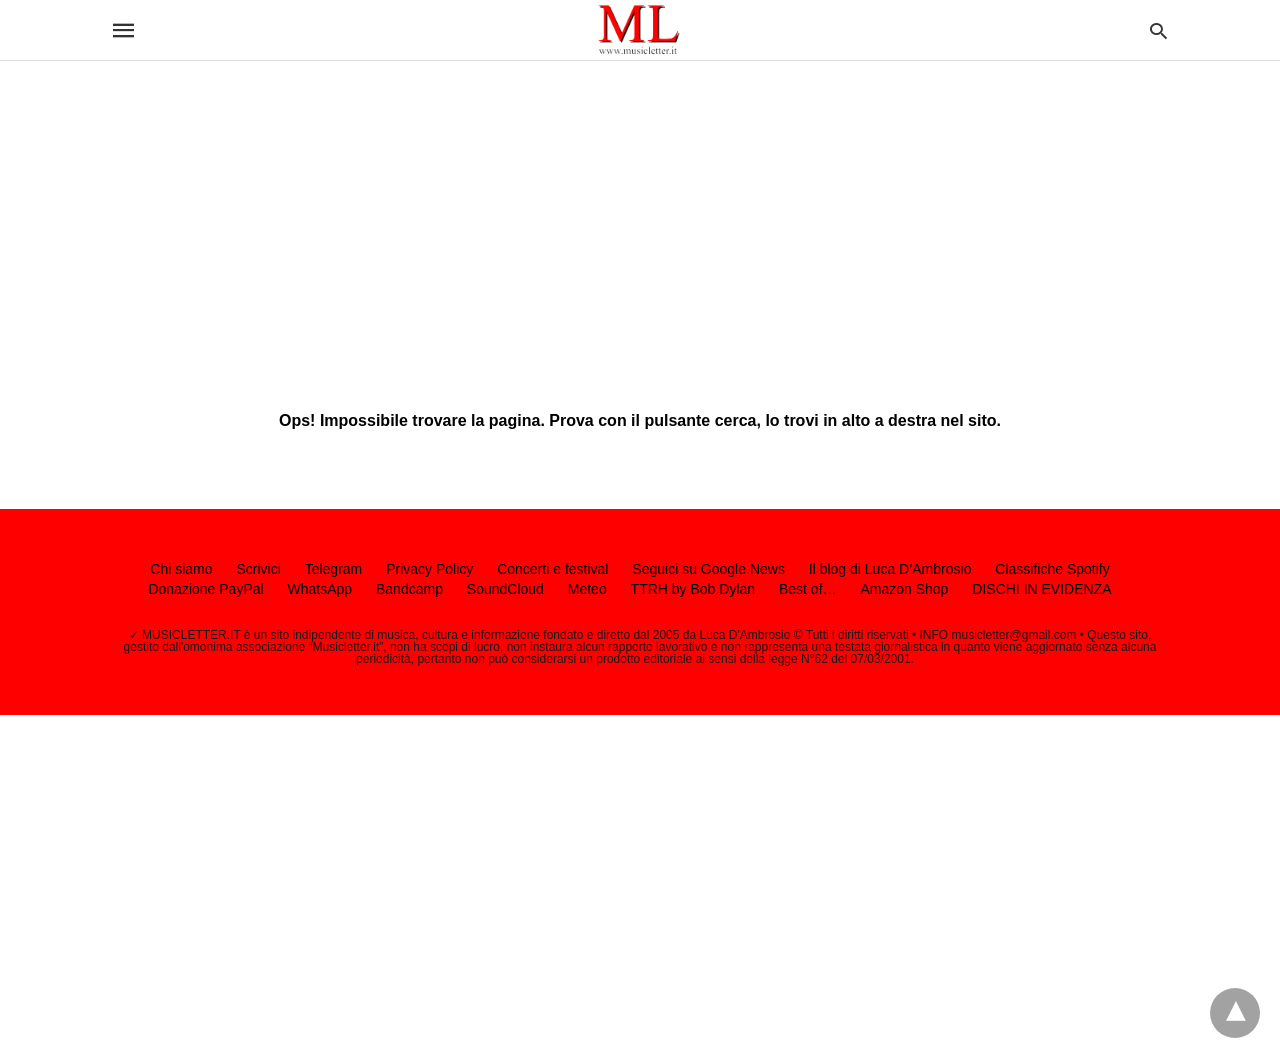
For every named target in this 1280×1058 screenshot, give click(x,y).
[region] (640, 220)
